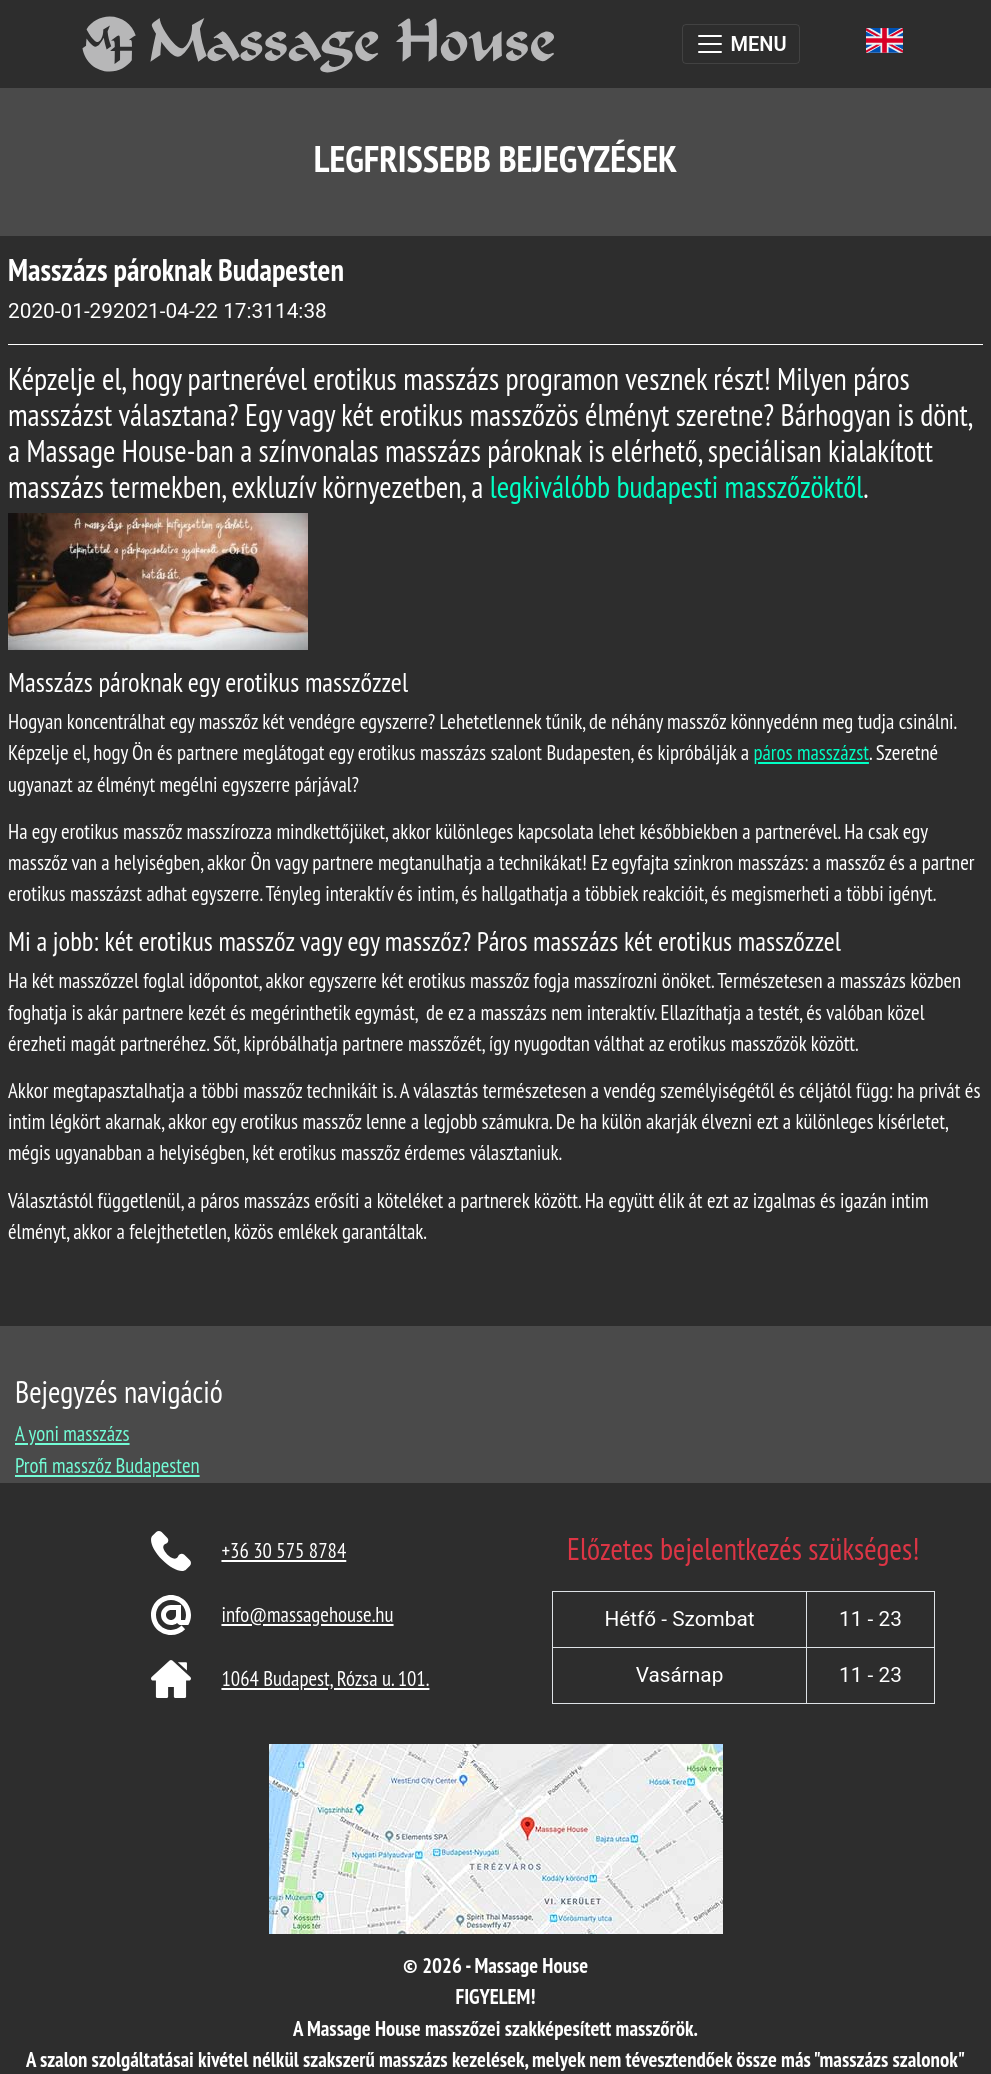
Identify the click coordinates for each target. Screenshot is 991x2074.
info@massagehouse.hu (307, 1614)
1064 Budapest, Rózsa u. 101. (325, 1678)
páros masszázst (810, 752)
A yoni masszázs (72, 1433)
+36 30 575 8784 (283, 1550)
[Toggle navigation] (740, 44)
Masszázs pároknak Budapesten (176, 269)
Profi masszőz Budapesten (107, 1465)
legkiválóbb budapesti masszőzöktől (677, 486)
